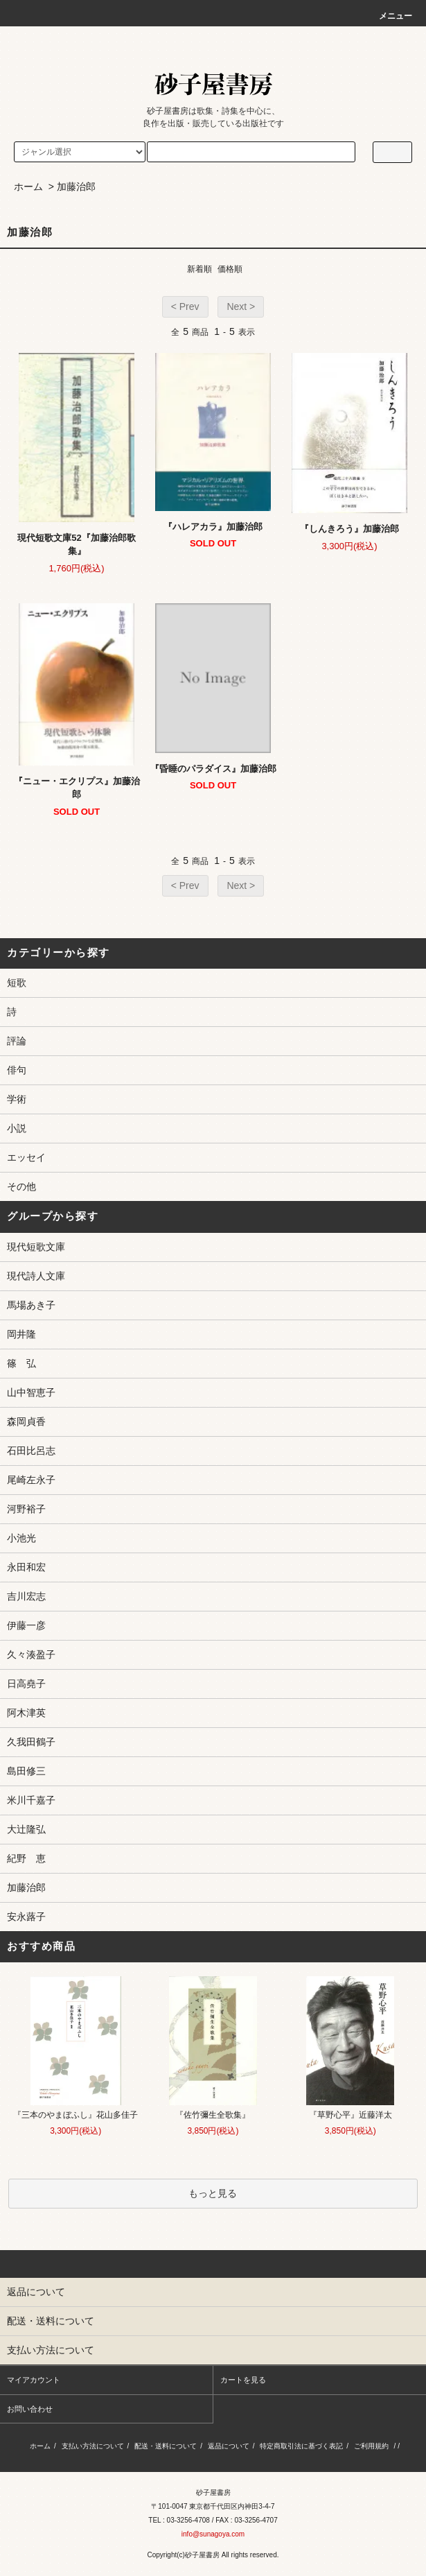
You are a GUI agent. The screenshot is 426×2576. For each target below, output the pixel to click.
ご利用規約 (371, 2446)
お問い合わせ (30, 2409)
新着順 (199, 269)
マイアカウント (33, 2380)
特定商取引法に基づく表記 (301, 2446)
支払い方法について (93, 2446)
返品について (228, 2446)
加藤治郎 (76, 186)
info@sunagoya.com (213, 2534)
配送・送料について (165, 2446)
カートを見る (243, 2380)
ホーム (28, 186)
